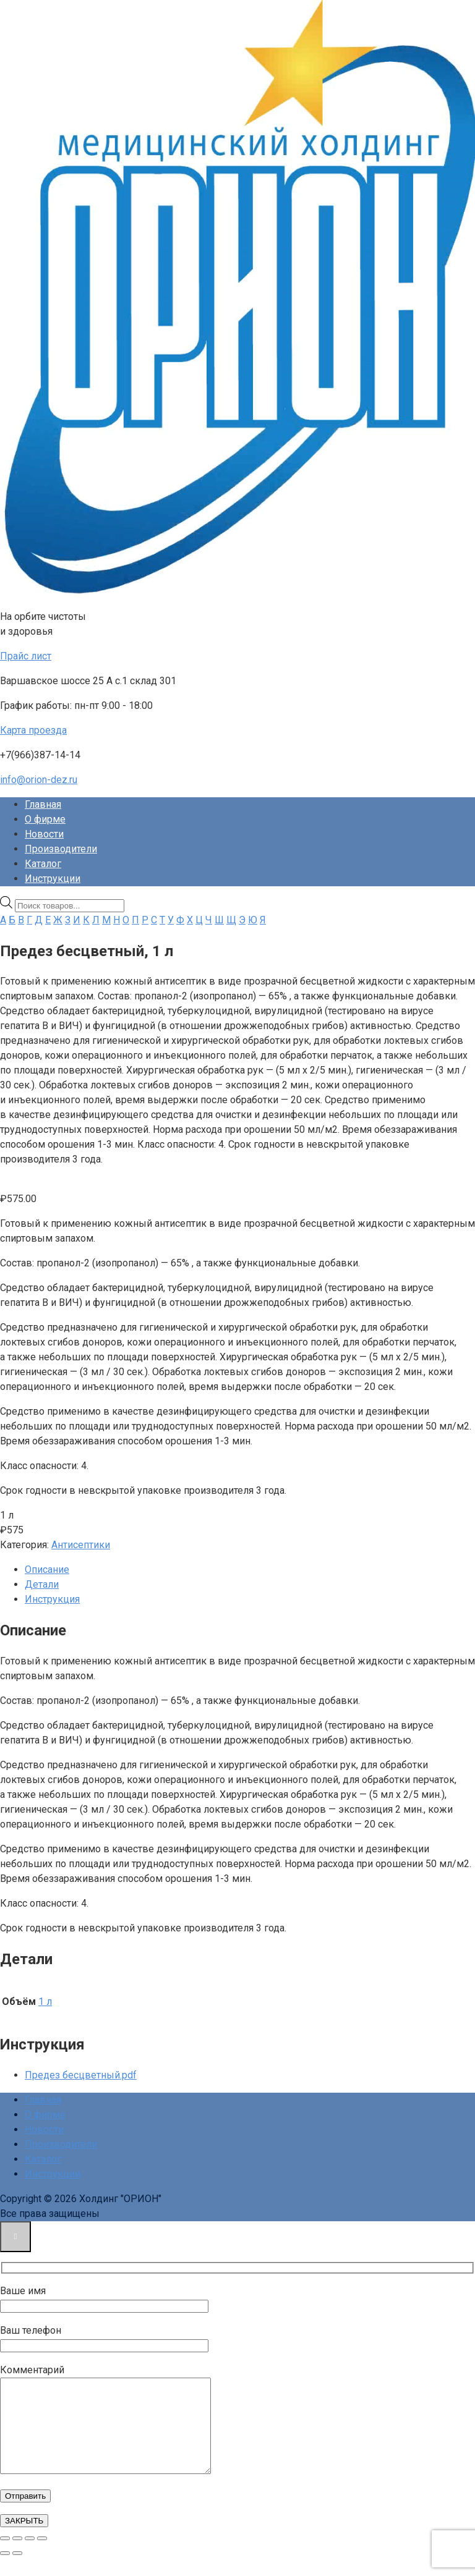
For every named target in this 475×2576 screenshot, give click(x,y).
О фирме (45, 819)
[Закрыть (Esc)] (42, 2557)
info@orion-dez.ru (38, 780)
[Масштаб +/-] (5, 2557)
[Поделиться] (30, 2557)
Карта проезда (33, 730)
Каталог (43, 864)
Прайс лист (25, 656)
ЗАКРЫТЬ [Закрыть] (24, 2539)
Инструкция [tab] (52, 1599)
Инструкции (52, 878)
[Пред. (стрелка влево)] (5, 2572)
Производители (61, 849)
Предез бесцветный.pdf (81, 2075)
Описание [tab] (47, 1569)
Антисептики (80, 1545)
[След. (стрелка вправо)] (17, 2572)
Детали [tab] (42, 1584)
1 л (45, 2001)
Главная (43, 804)
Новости (44, 834)
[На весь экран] (17, 2557)
